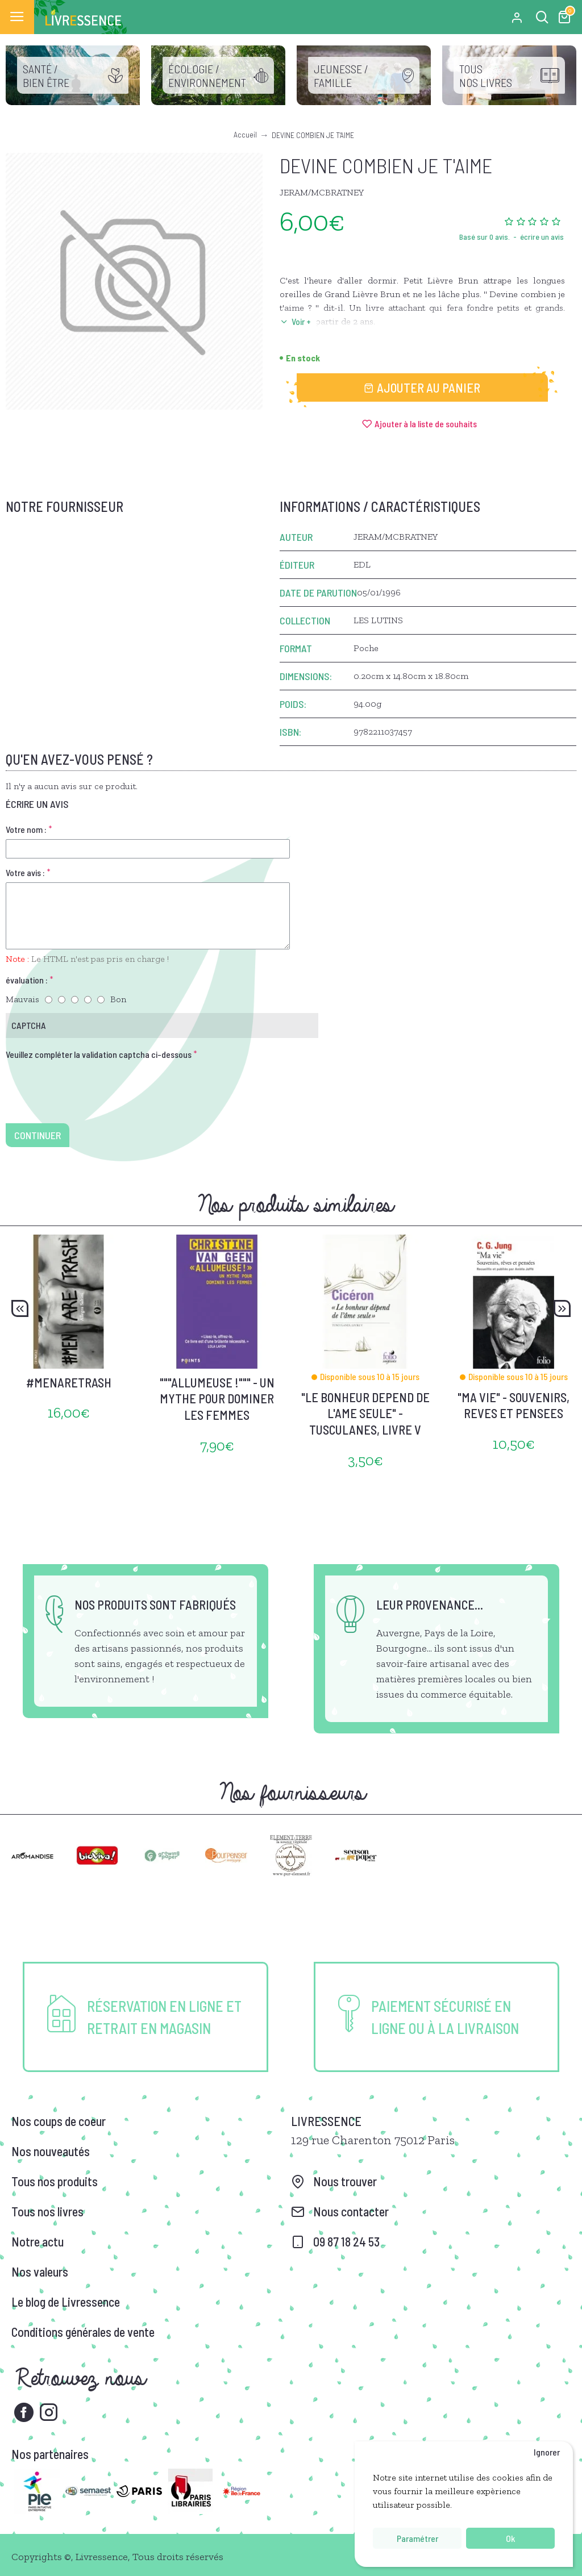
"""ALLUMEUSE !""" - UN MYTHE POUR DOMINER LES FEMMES (217, 1398)
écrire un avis (542, 236)
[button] (19, 1308)
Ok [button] (510, 2538)
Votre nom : (26, 829)
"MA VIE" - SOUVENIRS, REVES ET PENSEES (513, 1405)
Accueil (245, 134)
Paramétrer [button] (417, 2538)
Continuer (37, 1135)
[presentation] (85, 1084)
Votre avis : (25, 872)
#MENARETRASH (68, 1382)
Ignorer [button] (547, 2451)
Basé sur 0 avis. (484, 236)
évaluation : (27, 979)
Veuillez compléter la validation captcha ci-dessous (99, 1054)
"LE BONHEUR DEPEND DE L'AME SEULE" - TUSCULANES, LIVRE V (365, 1413)
